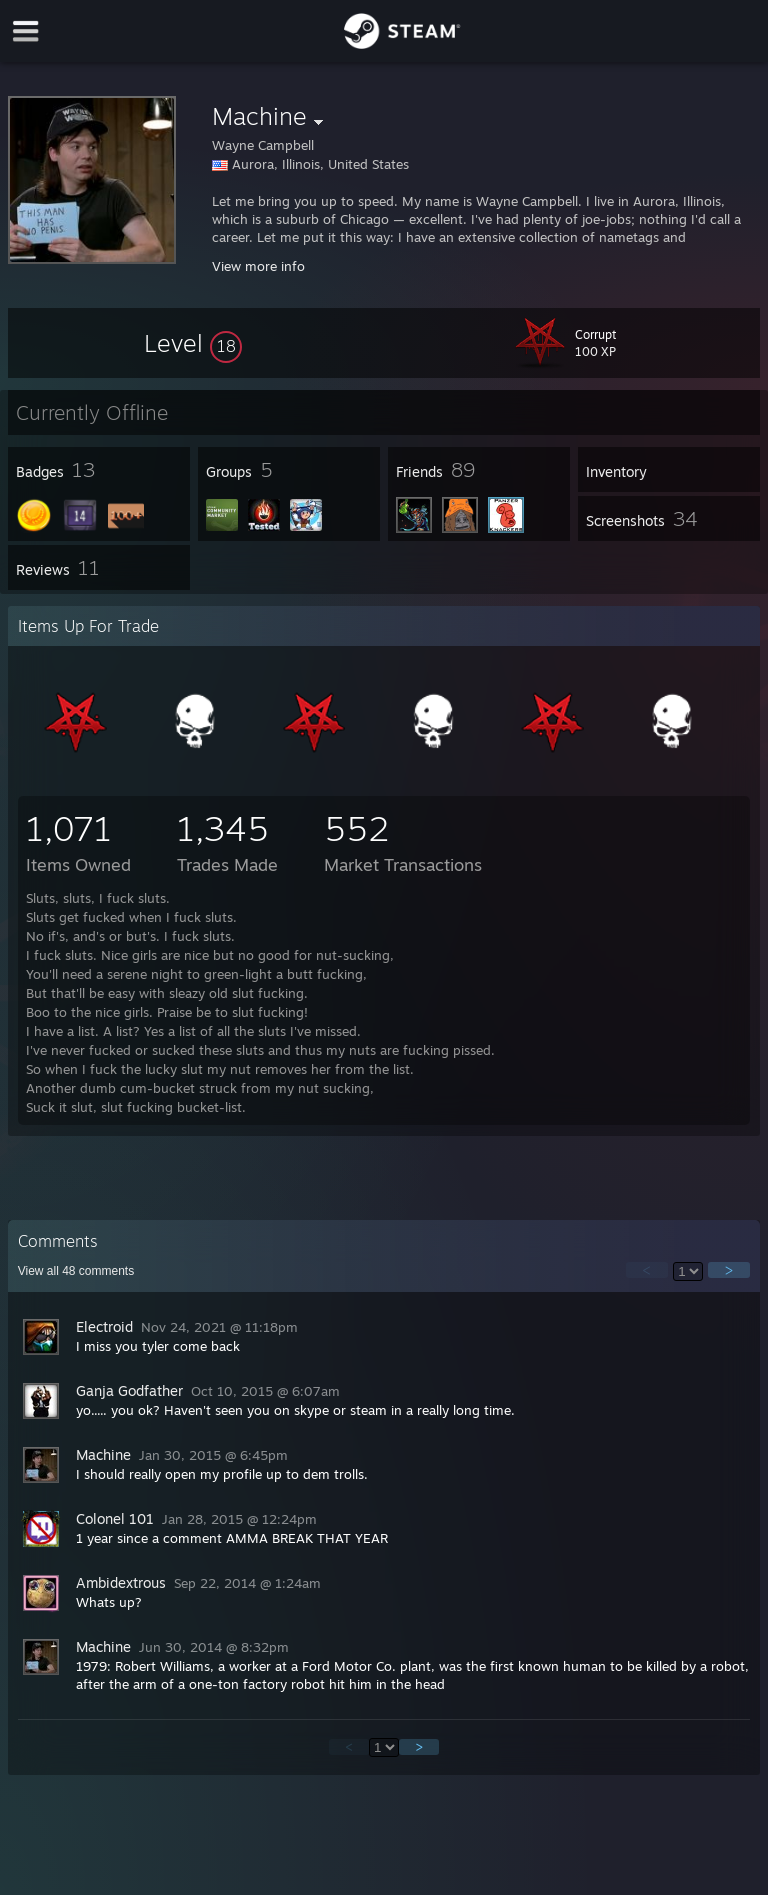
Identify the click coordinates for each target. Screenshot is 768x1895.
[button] (193, 343)
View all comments (76, 1271)
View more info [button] (258, 266)
